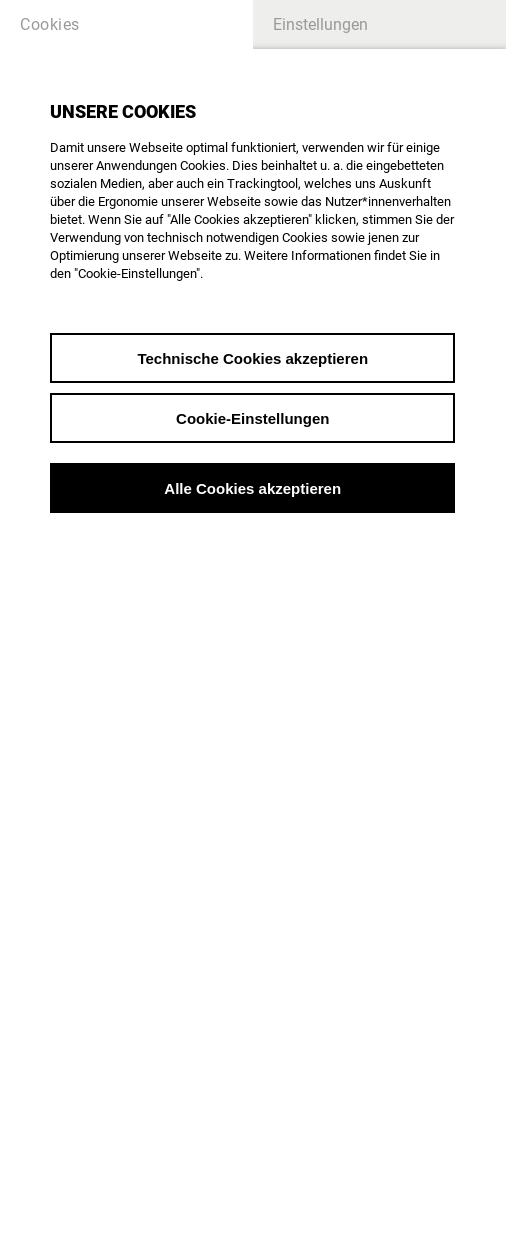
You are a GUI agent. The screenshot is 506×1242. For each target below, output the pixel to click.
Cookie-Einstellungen (252, 418)
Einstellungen (320, 24)
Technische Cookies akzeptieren (252, 358)
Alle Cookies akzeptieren (252, 488)
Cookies (50, 24)
